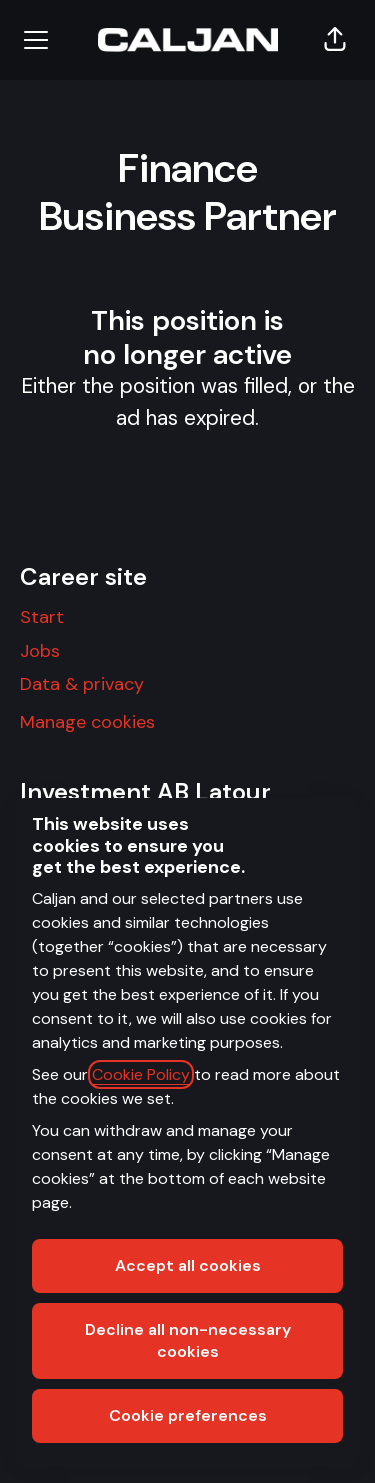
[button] (335, 40)
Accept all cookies (188, 1265)
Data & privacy (82, 684)
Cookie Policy (141, 1074)
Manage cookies (87, 722)
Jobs (40, 651)
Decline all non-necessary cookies (188, 1340)
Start (42, 617)
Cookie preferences (188, 1415)
